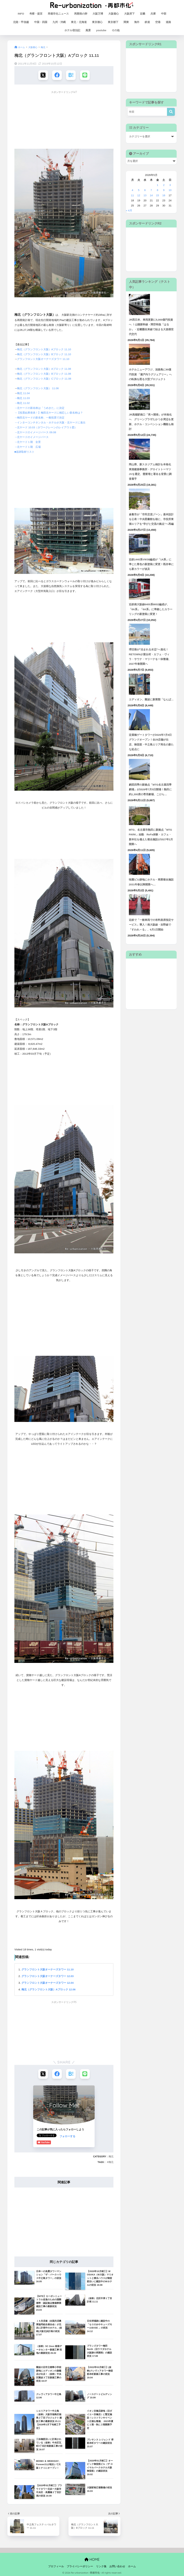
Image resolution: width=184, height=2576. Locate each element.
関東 (126, 22)
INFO (21, 13)
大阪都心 (113, 13)
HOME (92, 2559)
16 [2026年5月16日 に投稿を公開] (163, 195)
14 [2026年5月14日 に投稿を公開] (151, 195)
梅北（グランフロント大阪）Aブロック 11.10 (44, 349)
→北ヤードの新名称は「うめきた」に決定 (39, 407)
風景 (88, 30)
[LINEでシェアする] (85, 75)
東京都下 (113, 22)
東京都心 (97, 22)
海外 (136, 22)
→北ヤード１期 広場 (27, 446)
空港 (157, 22)
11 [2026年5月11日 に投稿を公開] (132, 195)
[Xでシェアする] (43, 75)
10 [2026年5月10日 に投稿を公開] (170, 190)
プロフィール (56, 2566)
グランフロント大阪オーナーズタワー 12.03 (47, 1976)
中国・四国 (40, 22)
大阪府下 (129, 13)
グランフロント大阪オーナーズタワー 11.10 (43, 358)
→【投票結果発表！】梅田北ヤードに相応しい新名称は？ (48, 412)
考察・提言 (35, 13)
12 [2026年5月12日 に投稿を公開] (138, 195)
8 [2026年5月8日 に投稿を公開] (157, 190)
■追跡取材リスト (24, 451)
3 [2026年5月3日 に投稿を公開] (170, 185)
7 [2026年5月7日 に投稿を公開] (151, 190)
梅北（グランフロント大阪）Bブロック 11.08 (44, 373)
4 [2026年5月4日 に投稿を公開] (132, 190)
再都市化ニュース (58, 13)
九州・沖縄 (59, 22)
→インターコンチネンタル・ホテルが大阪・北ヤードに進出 (50, 422)
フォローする (44, 2136)
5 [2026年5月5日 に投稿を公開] (138, 190)
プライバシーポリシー (80, 2566)
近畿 (142, 13)
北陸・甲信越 (21, 22)
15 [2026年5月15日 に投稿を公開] (157, 195)
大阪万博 (98, 13)
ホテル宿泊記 (72, 30)
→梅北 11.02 (22, 402)
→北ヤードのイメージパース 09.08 (35, 432)
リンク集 (101, 2566)
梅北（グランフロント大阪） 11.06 (38, 388)
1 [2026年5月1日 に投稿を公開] (157, 185)
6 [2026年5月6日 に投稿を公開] (145, 190)
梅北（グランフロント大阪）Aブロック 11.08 (44, 368)
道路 (168, 22)
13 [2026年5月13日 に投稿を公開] (144, 195)
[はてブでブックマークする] (71, 75)
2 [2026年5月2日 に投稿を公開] (164, 185)
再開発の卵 (80, 13)
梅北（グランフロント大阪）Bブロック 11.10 (44, 354)
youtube (101, 30)
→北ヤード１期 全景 (27, 441)
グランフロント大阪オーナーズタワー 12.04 (47, 1982)
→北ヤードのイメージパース (31, 437)
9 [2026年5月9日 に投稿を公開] (164, 190)
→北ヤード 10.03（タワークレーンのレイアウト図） (45, 427)
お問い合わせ (117, 2566)
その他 (116, 30)
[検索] (171, 112)
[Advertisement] (64, 120)
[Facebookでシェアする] (57, 75)
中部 (163, 13)
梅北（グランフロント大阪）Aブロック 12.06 (48, 1989)
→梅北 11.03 (22, 398)
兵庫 (153, 13)
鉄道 (147, 22)
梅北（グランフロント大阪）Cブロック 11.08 (44, 378)
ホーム (132, 2566)
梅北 (111, 2156)
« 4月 (129, 210)
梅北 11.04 (23, 393)
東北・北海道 (79, 22)
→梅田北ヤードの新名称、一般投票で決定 (39, 417)
